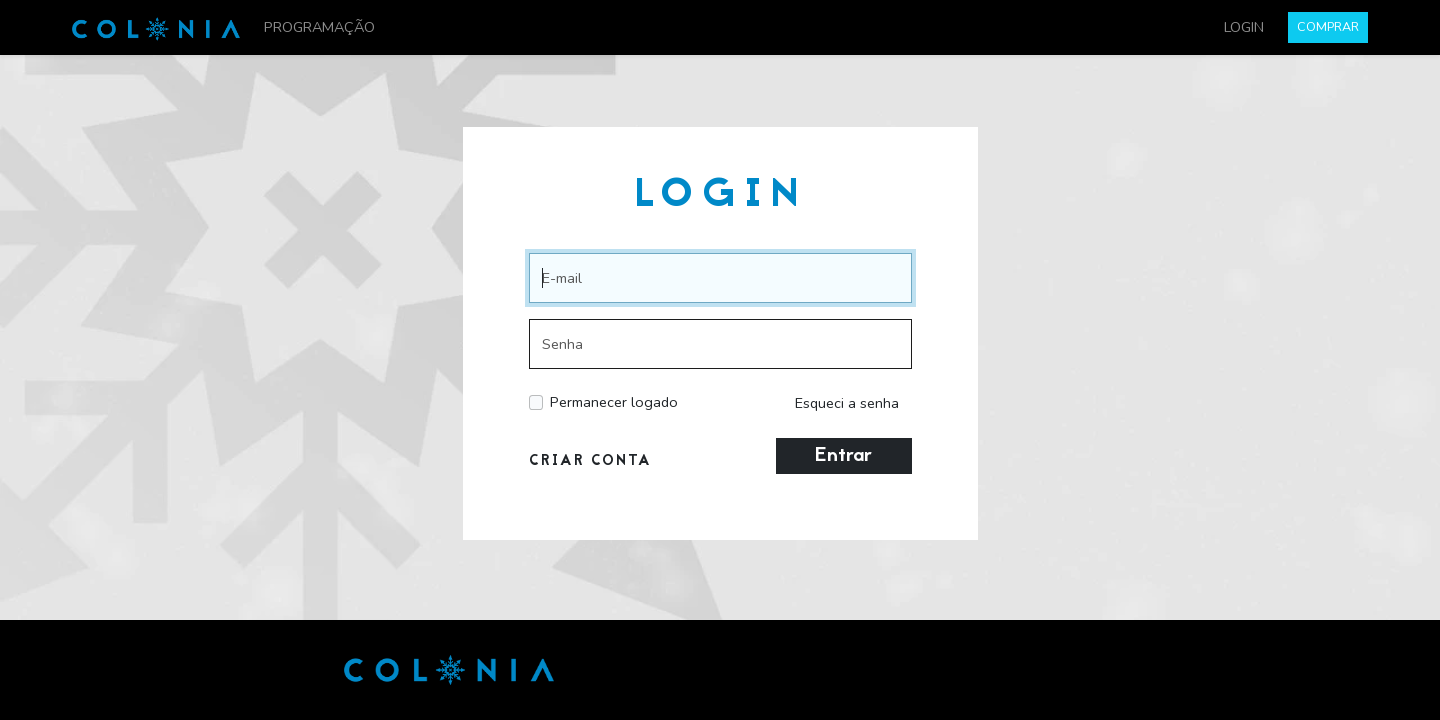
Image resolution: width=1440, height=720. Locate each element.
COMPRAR (1328, 26)
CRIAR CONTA (590, 462)
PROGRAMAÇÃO (319, 27)
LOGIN (1244, 27)
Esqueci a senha (847, 403)
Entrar (843, 456)
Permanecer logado (614, 402)
